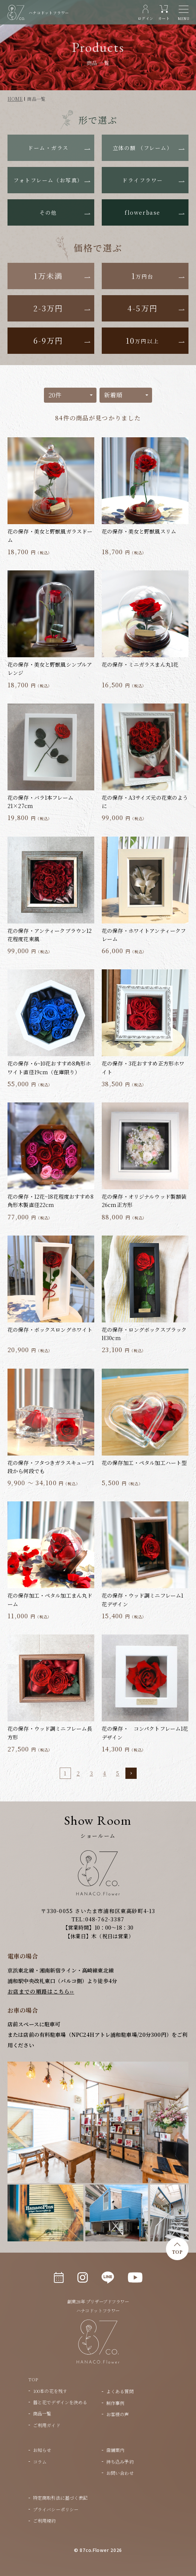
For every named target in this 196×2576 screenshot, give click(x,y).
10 (142, 340)
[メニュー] (183, 12)
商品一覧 (42, 2413)
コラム (40, 2461)
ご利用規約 (44, 2520)
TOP (177, 2252)
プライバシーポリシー (55, 2509)
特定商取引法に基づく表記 (60, 2497)
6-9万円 (48, 340)
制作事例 (115, 2403)
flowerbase (142, 212)
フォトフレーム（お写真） (48, 180)
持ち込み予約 (120, 2461)
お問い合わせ (120, 2473)
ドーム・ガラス (48, 148)
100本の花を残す (50, 2391)
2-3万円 (48, 308)
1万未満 (48, 275)
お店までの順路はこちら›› (41, 1991)
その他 (48, 212)
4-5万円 (142, 308)
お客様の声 (117, 2414)
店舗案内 (115, 2450)
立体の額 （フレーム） (143, 148)
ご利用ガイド (46, 2425)
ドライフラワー (142, 180)
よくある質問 (120, 2391)
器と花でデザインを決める (60, 2402)
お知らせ (42, 2450)
